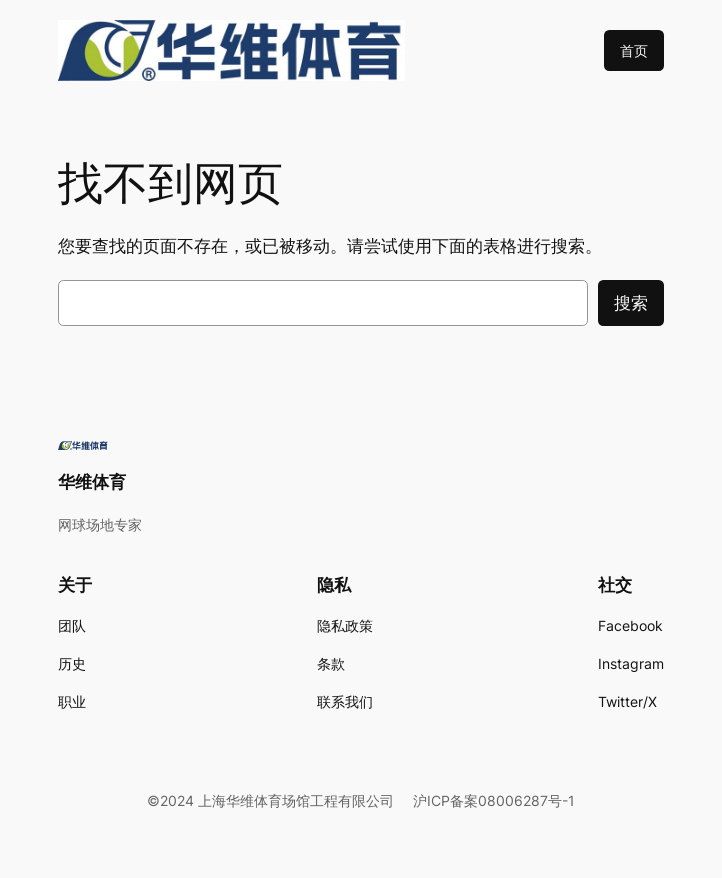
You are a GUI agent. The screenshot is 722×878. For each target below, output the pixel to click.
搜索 (631, 303)
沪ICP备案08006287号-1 (494, 800)
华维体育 (92, 482)
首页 (634, 50)
